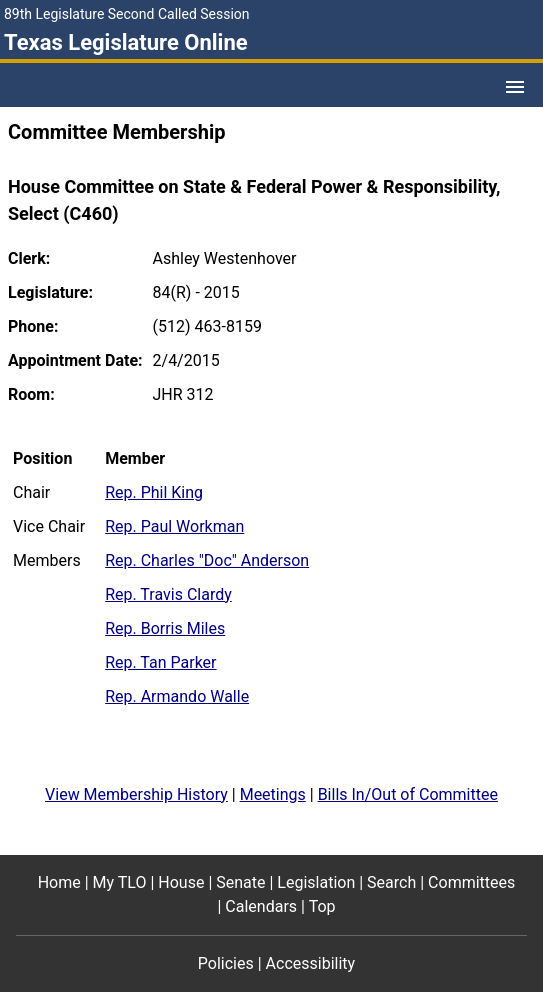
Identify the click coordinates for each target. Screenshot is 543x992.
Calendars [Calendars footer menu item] (261, 906)
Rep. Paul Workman (174, 526)
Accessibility (311, 963)
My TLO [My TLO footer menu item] (120, 882)
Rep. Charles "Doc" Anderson (207, 560)
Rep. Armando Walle (177, 696)
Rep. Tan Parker (160, 662)
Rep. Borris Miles (165, 628)
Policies (226, 963)
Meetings (273, 794)
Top (322, 906)
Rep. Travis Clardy (168, 594)
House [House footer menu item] (181, 882)
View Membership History (136, 794)
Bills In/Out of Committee (408, 794)
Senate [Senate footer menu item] (240, 882)
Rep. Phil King (154, 492)
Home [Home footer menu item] (59, 882)
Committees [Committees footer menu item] (471, 882)
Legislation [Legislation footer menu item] (316, 882)
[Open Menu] (515, 87)
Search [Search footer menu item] (391, 882)
